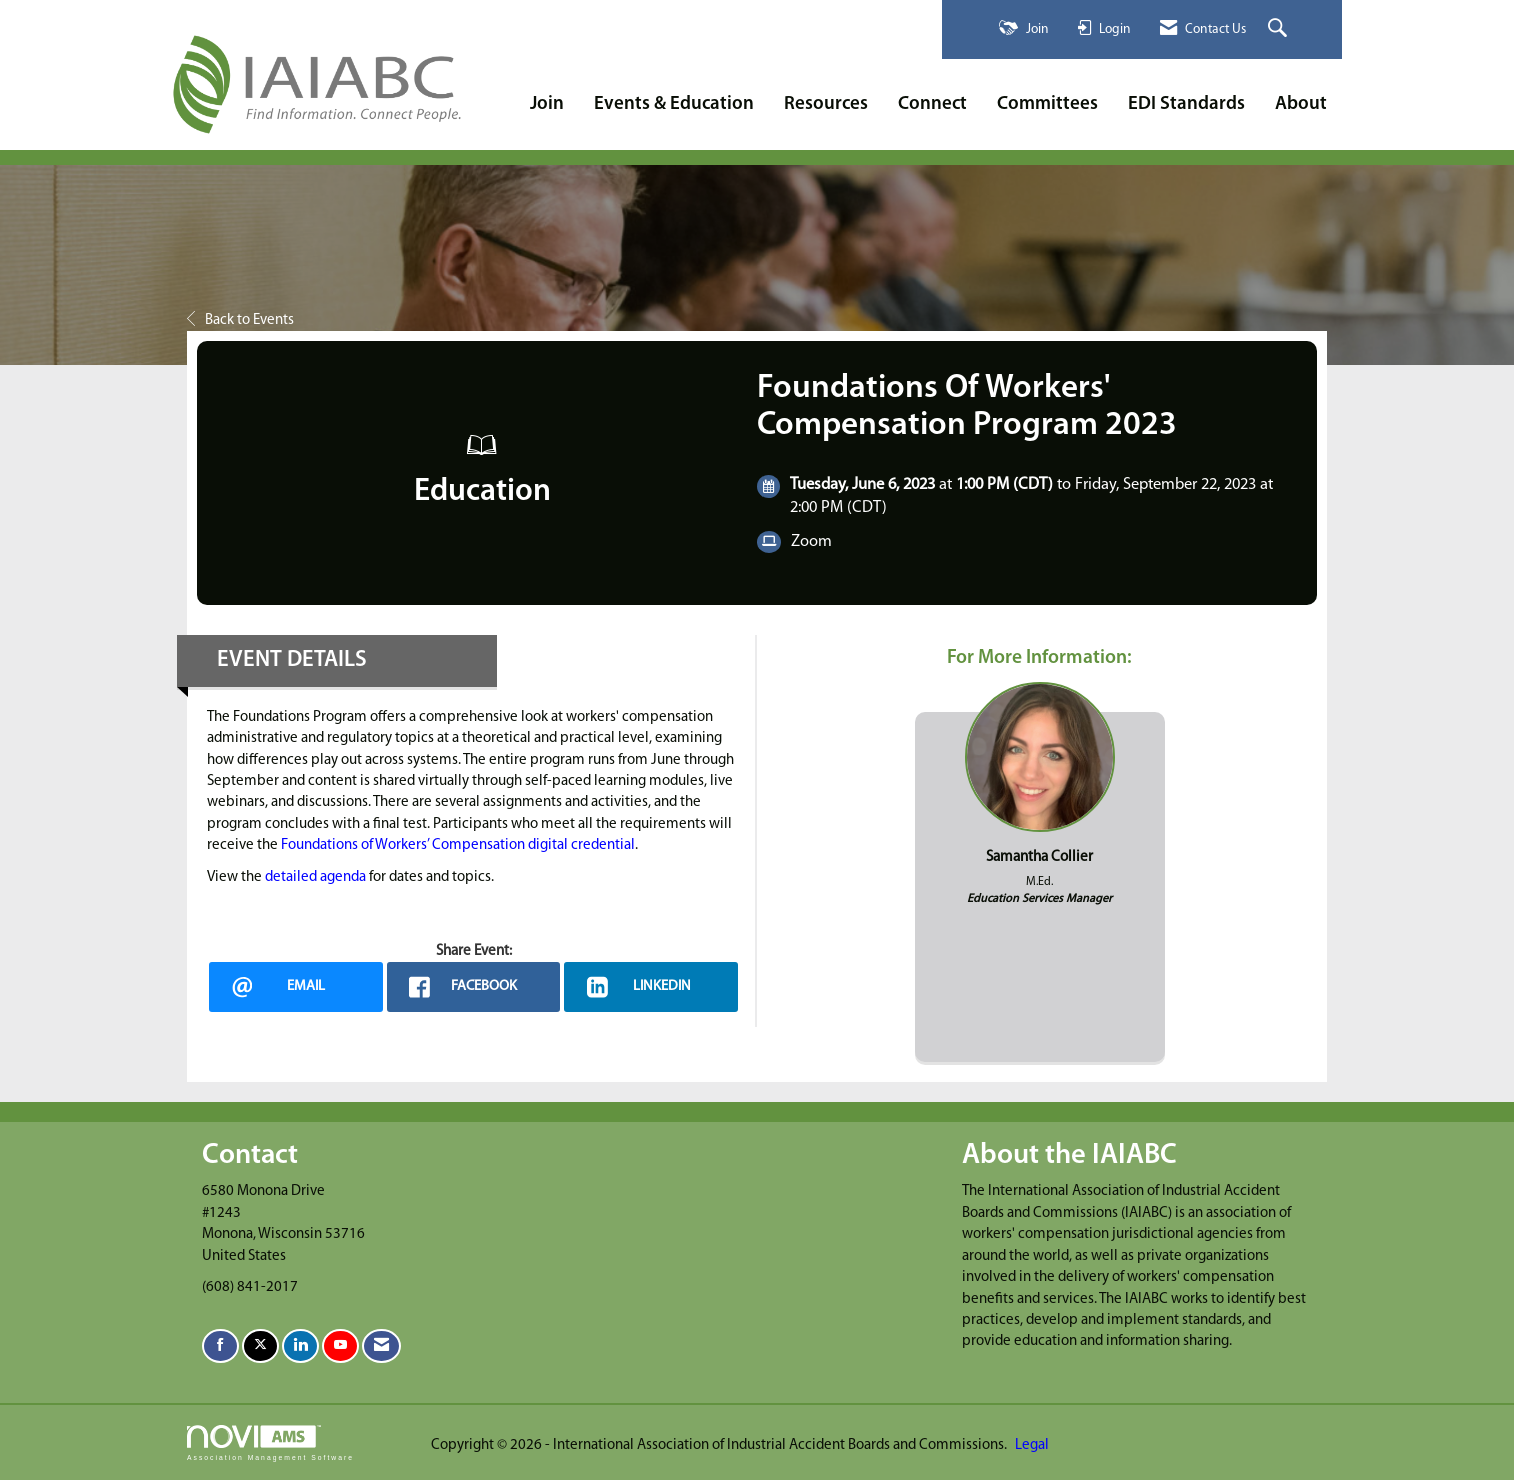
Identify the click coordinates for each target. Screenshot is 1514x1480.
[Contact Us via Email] (381, 1346)
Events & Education (674, 104)
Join (547, 104)
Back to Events (240, 320)
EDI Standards (1186, 104)
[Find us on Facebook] (220, 1346)
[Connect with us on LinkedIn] (300, 1346)
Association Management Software (270, 1443)
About (1301, 104)
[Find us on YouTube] (340, 1346)
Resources (826, 104)
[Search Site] (1280, 29)
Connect (932, 104)
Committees (1047, 104)
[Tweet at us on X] (260, 1346)
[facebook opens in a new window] (474, 987)
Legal (1032, 1445)
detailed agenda (315, 877)
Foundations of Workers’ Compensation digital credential (458, 845)
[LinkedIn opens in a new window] (651, 987)
